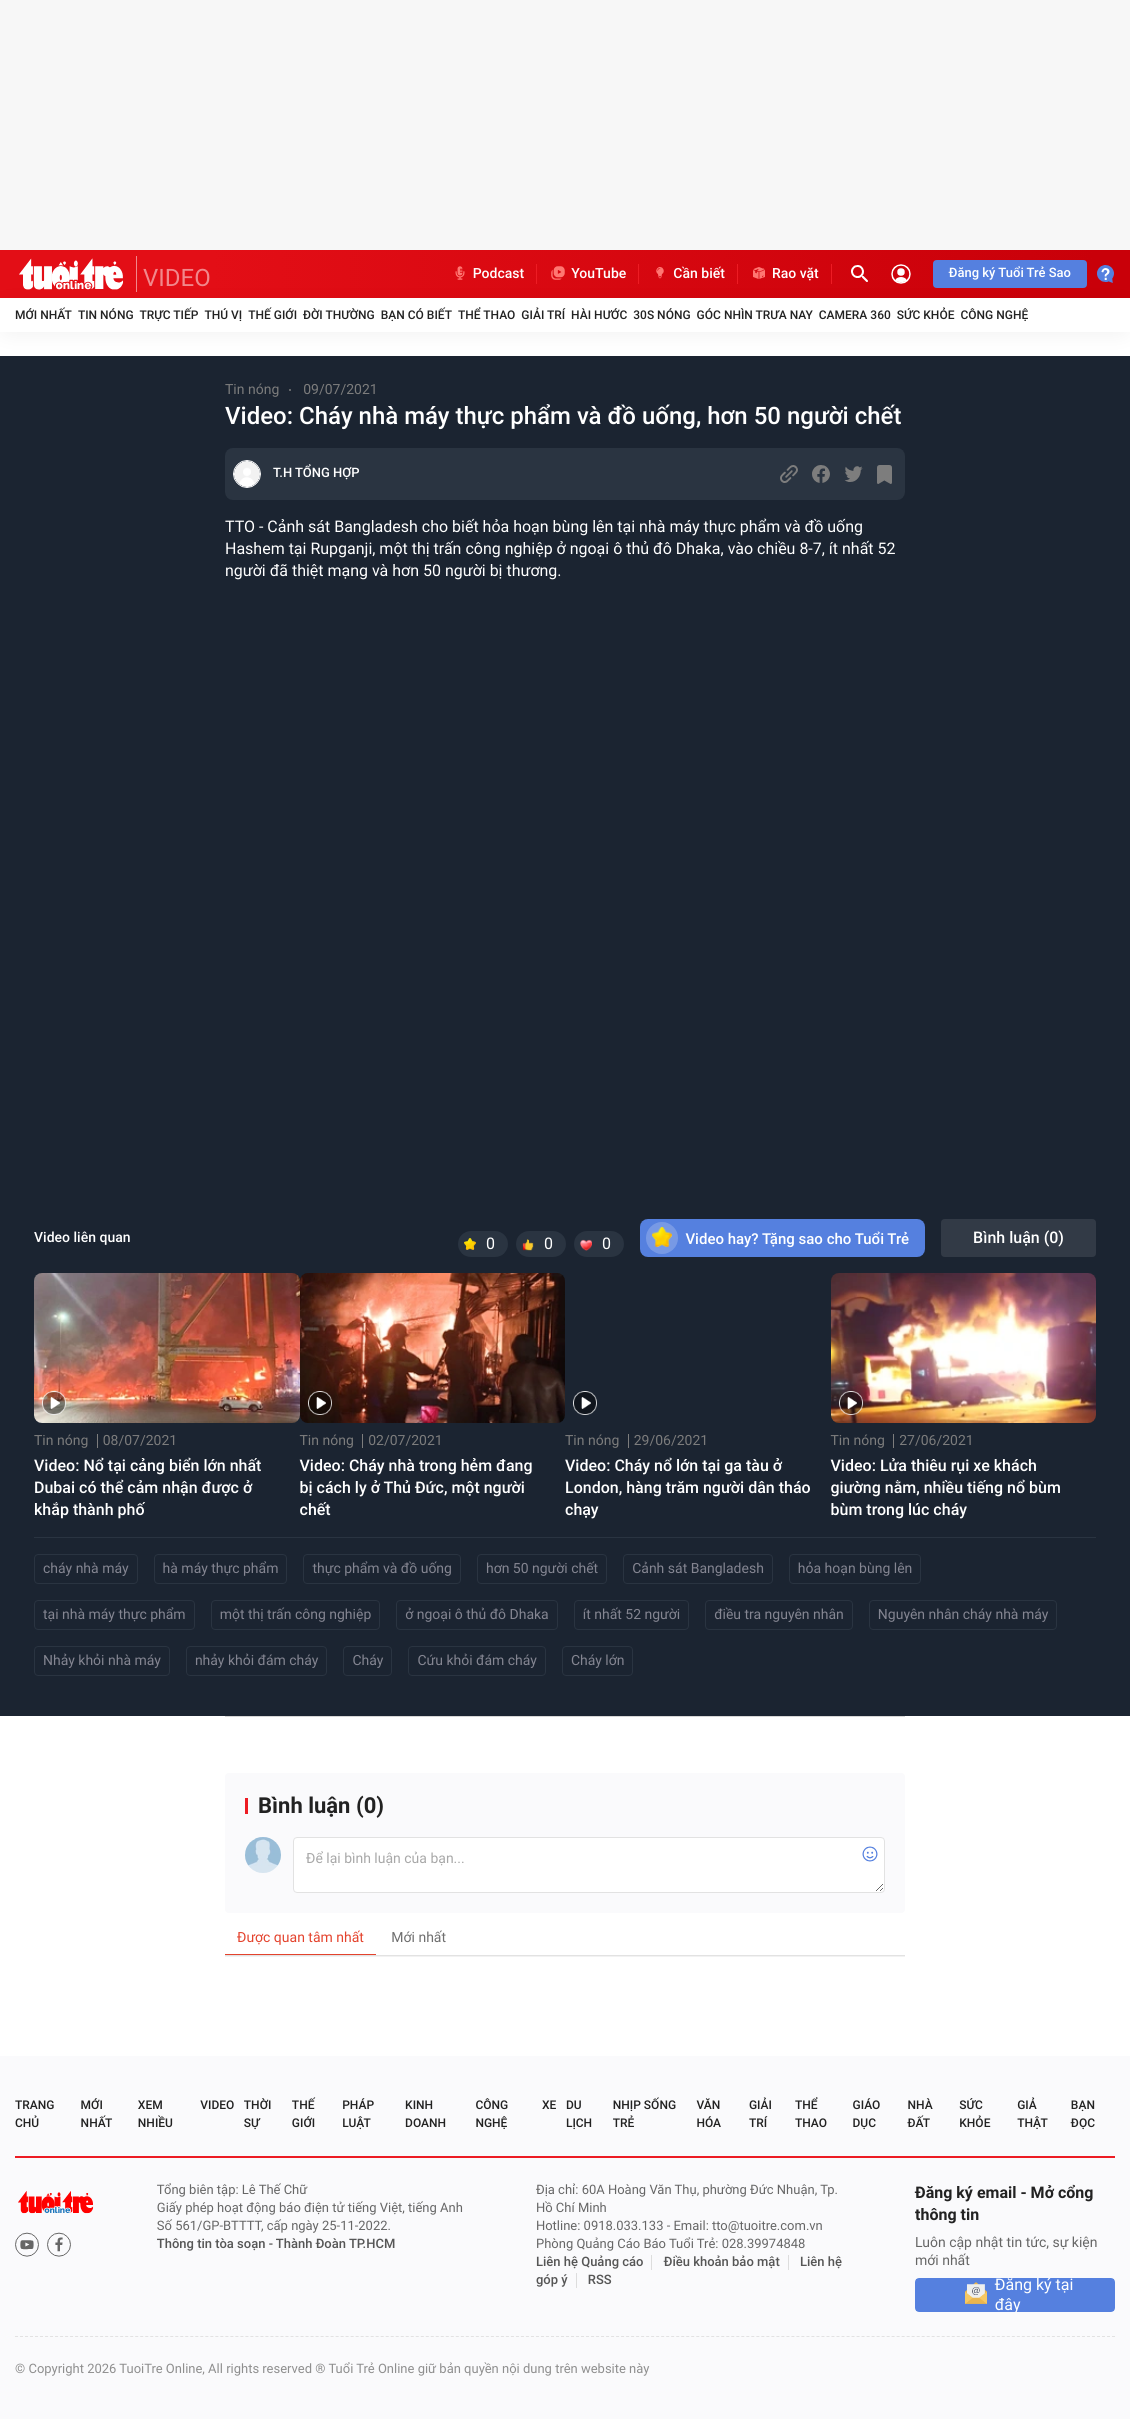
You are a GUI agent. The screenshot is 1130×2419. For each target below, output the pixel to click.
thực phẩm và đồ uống (382, 1569)
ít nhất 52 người (631, 1615)
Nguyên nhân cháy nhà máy (963, 1615)
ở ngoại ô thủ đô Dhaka (476, 1615)
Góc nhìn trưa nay (755, 315)
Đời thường (339, 315)
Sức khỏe (926, 315)
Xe (549, 2105)
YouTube (587, 274)
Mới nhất (43, 315)
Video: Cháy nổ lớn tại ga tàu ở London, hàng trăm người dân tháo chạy (688, 1487)
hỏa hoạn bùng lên (855, 1569)
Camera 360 (855, 315)
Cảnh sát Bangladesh (698, 1569)
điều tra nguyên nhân (779, 1615)
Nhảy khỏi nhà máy (102, 1661)
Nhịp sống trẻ (644, 2114)
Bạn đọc (1083, 2114)
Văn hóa (708, 2114)
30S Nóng (661, 315)
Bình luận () (1018, 1237)
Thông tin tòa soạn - (216, 2244)
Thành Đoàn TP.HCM (335, 2244)
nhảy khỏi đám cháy (257, 1661)
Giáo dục (867, 2114)
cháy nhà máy (86, 1569)
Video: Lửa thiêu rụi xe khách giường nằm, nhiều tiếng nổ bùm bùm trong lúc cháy (946, 1487)
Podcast (488, 274)
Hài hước (599, 315)
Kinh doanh (425, 2114)
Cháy (367, 1661)
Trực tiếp (169, 315)
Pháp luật (358, 2114)
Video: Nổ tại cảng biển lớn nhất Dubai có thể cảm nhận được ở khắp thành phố (147, 1487)
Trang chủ (34, 2114)
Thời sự (258, 2114)
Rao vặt (784, 274)
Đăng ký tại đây (1034, 2295)
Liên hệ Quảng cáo (590, 2262)
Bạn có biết (416, 315)
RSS (600, 2280)
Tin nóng (106, 315)
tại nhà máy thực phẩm (114, 1615)
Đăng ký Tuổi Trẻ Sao (1010, 273)
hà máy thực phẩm (221, 1569)
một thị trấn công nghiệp (296, 1615)
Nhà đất (919, 2114)
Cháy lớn (598, 1661)
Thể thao (486, 315)
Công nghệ (994, 315)
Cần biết (688, 274)
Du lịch (579, 2114)
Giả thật (1032, 2114)
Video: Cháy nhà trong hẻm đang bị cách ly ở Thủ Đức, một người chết (416, 1487)
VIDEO (177, 278)
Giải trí (543, 315)
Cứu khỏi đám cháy (477, 1661)
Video (217, 2105)
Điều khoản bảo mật (722, 2262)
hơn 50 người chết (542, 1569)
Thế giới (272, 315)
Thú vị (223, 315)
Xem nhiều (155, 2114)
